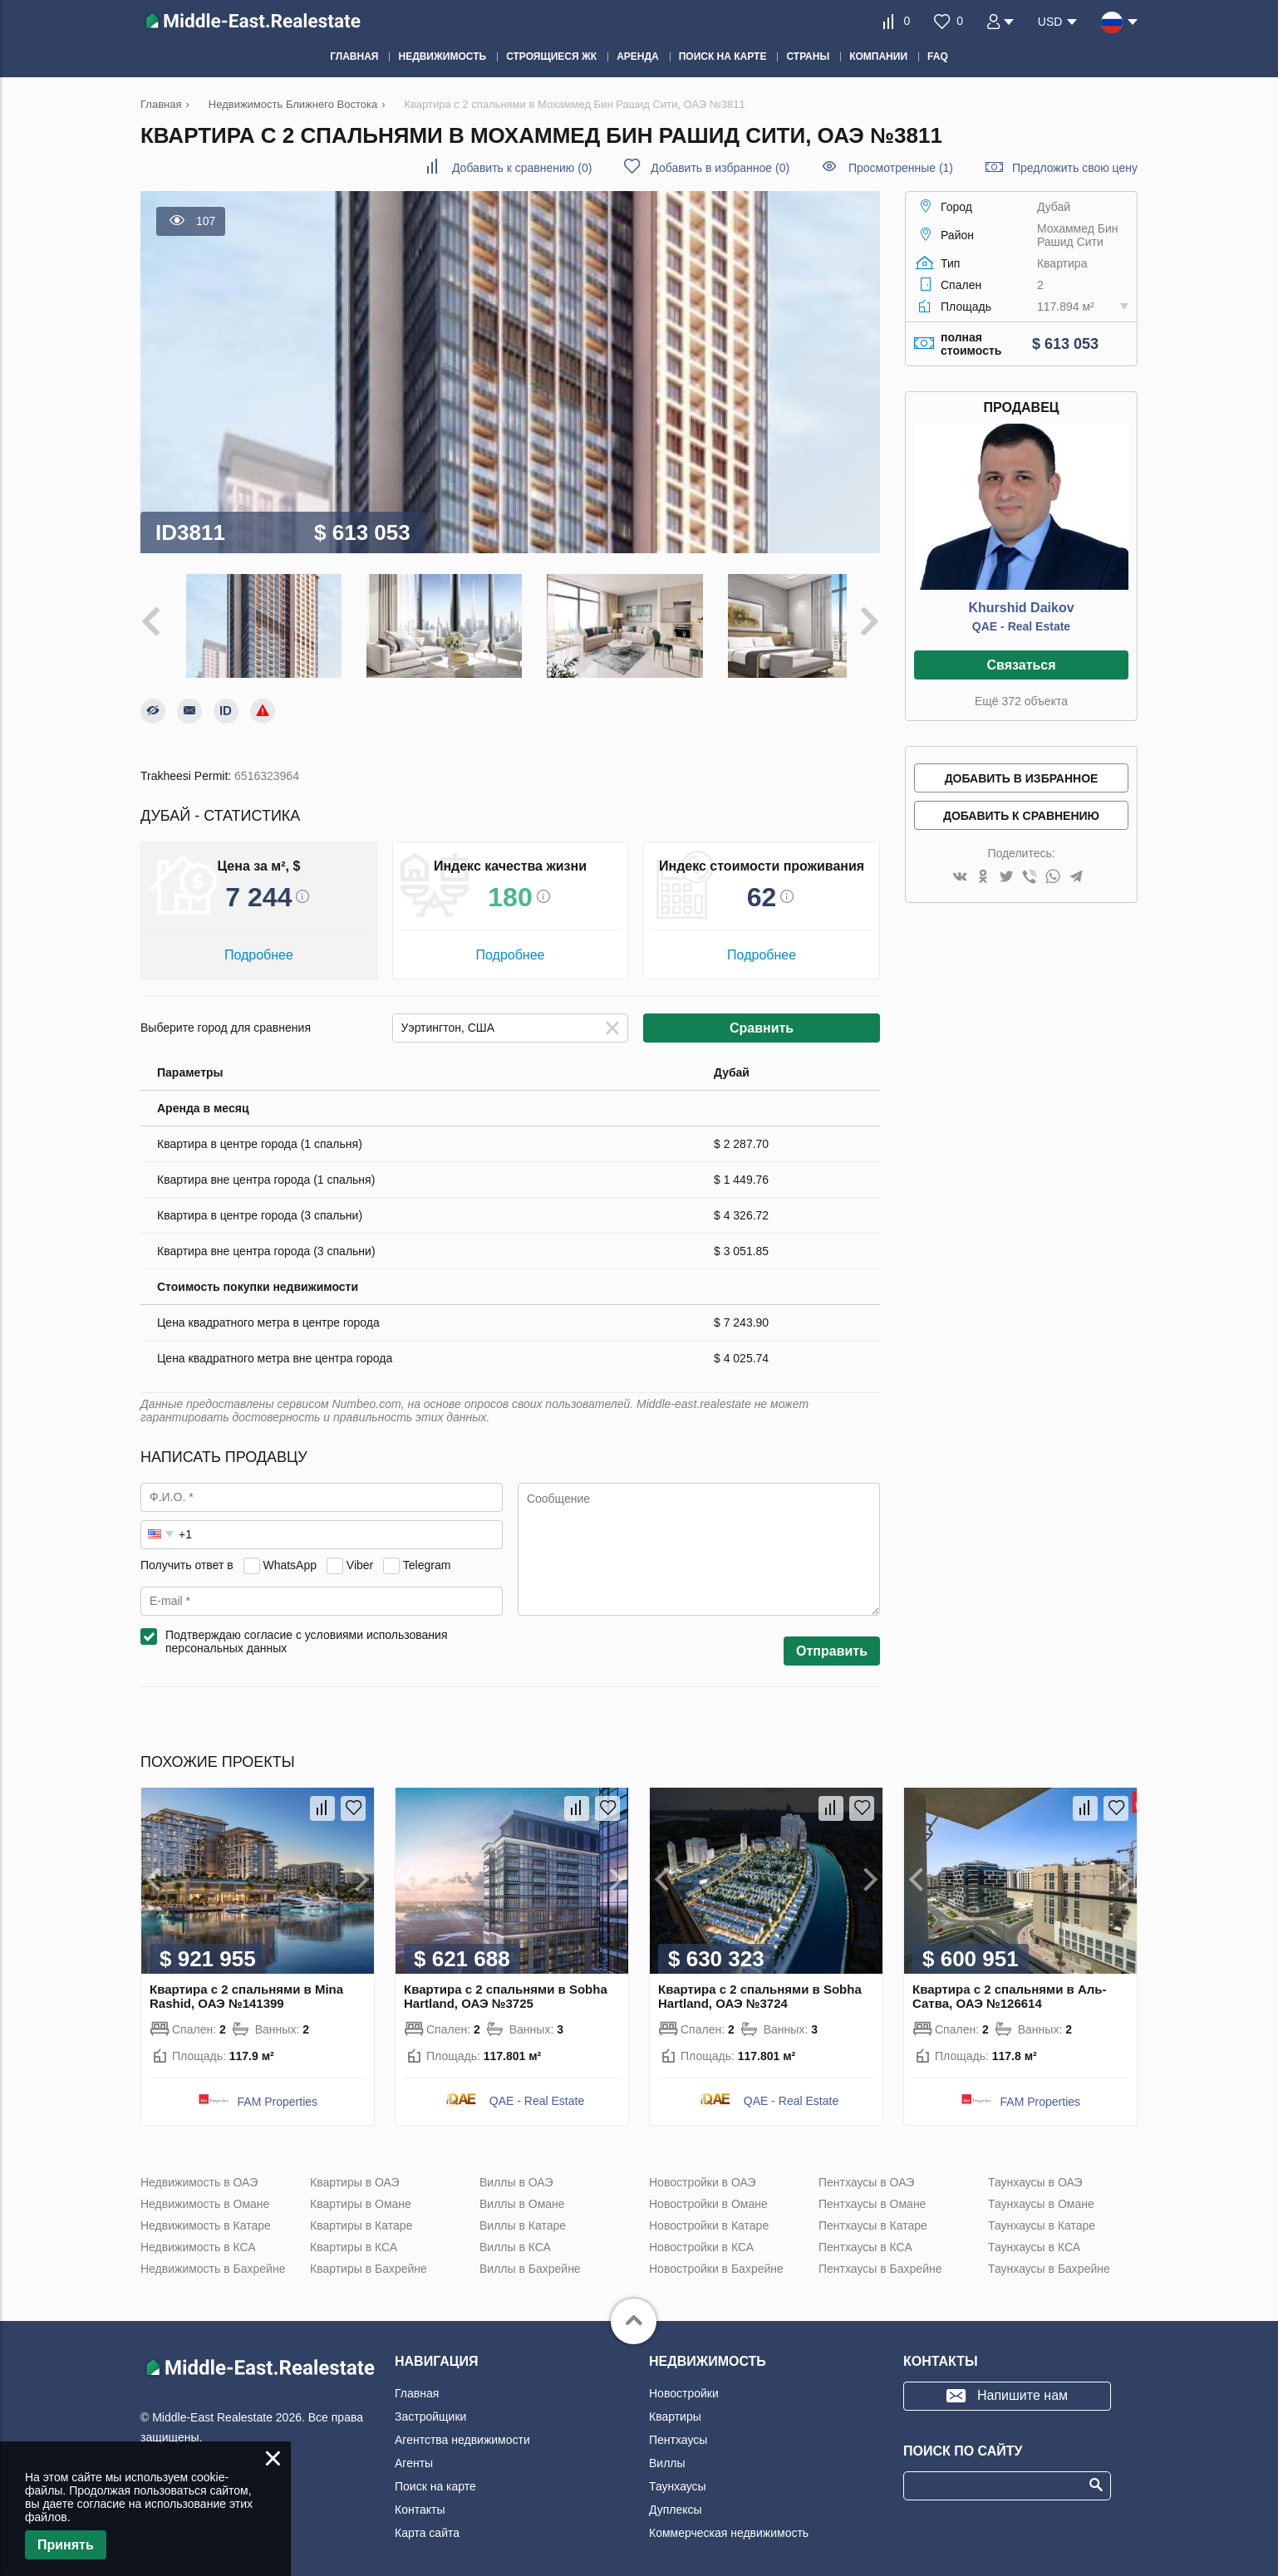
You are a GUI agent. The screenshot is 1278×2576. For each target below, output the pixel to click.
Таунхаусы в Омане (1041, 2195)
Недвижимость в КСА (198, 2238)
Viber (360, 1556)
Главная (417, 2385)
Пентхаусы (678, 2431)
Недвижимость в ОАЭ (199, 2174)
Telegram (427, 1556)
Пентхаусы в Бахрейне (879, 2260)
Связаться (1020, 665)
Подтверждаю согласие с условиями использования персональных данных (306, 1633)
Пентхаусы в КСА (865, 2238)
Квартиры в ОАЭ (355, 2174)
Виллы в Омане (522, 2195)
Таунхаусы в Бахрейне (1049, 2260)
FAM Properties (277, 2093)
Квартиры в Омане (360, 2195)
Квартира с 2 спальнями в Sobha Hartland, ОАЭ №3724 (760, 1988)
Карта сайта (427, 2524)
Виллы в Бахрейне (530, 2260)
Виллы (667, 2454)
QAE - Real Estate (1021, 626)
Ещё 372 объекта (1021, 701)
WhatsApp (290, 1556)
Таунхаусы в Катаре (1041, 2217)
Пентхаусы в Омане (872, 2195)
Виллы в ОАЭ (516, 2174)
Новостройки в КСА (701, 2238)
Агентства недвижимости (462, 2431)
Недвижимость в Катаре (205, 2217)
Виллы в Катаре (522, 2217)
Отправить (832, 1643)
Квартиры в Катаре (361, 2217)
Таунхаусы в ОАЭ (1035, 2174)
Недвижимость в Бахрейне (212, 2260)
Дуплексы (675, 2501)
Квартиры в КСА (353, 2238)
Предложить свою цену (1075, 167)
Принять (65, 2545)
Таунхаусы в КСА (1034, 2238)
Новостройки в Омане (708, 2195)
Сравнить (762, 1020)
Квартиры (675, 2408)
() (522, 167)
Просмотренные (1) (900, 167)
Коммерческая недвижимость (729, 2524)
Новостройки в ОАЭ (702, 2174)
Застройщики (430, 2408)
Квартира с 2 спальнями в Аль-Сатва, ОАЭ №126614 (1009, 1988)
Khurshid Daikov (1021, 608)
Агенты (414, 2454)
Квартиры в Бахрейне (368, 2260)
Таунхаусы (677, 2478)
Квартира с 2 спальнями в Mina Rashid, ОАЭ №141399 (246, 1988)
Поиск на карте (435, 2478)
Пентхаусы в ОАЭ (866, 2174)
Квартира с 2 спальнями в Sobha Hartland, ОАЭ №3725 (505, 1988)
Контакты (420, 2501)
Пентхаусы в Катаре (872, 2217)
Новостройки (684, 2385)
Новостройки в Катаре (709, 2217)
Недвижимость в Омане (204, 2195)
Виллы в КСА (515, 2238)
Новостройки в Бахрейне (716, 2260)
